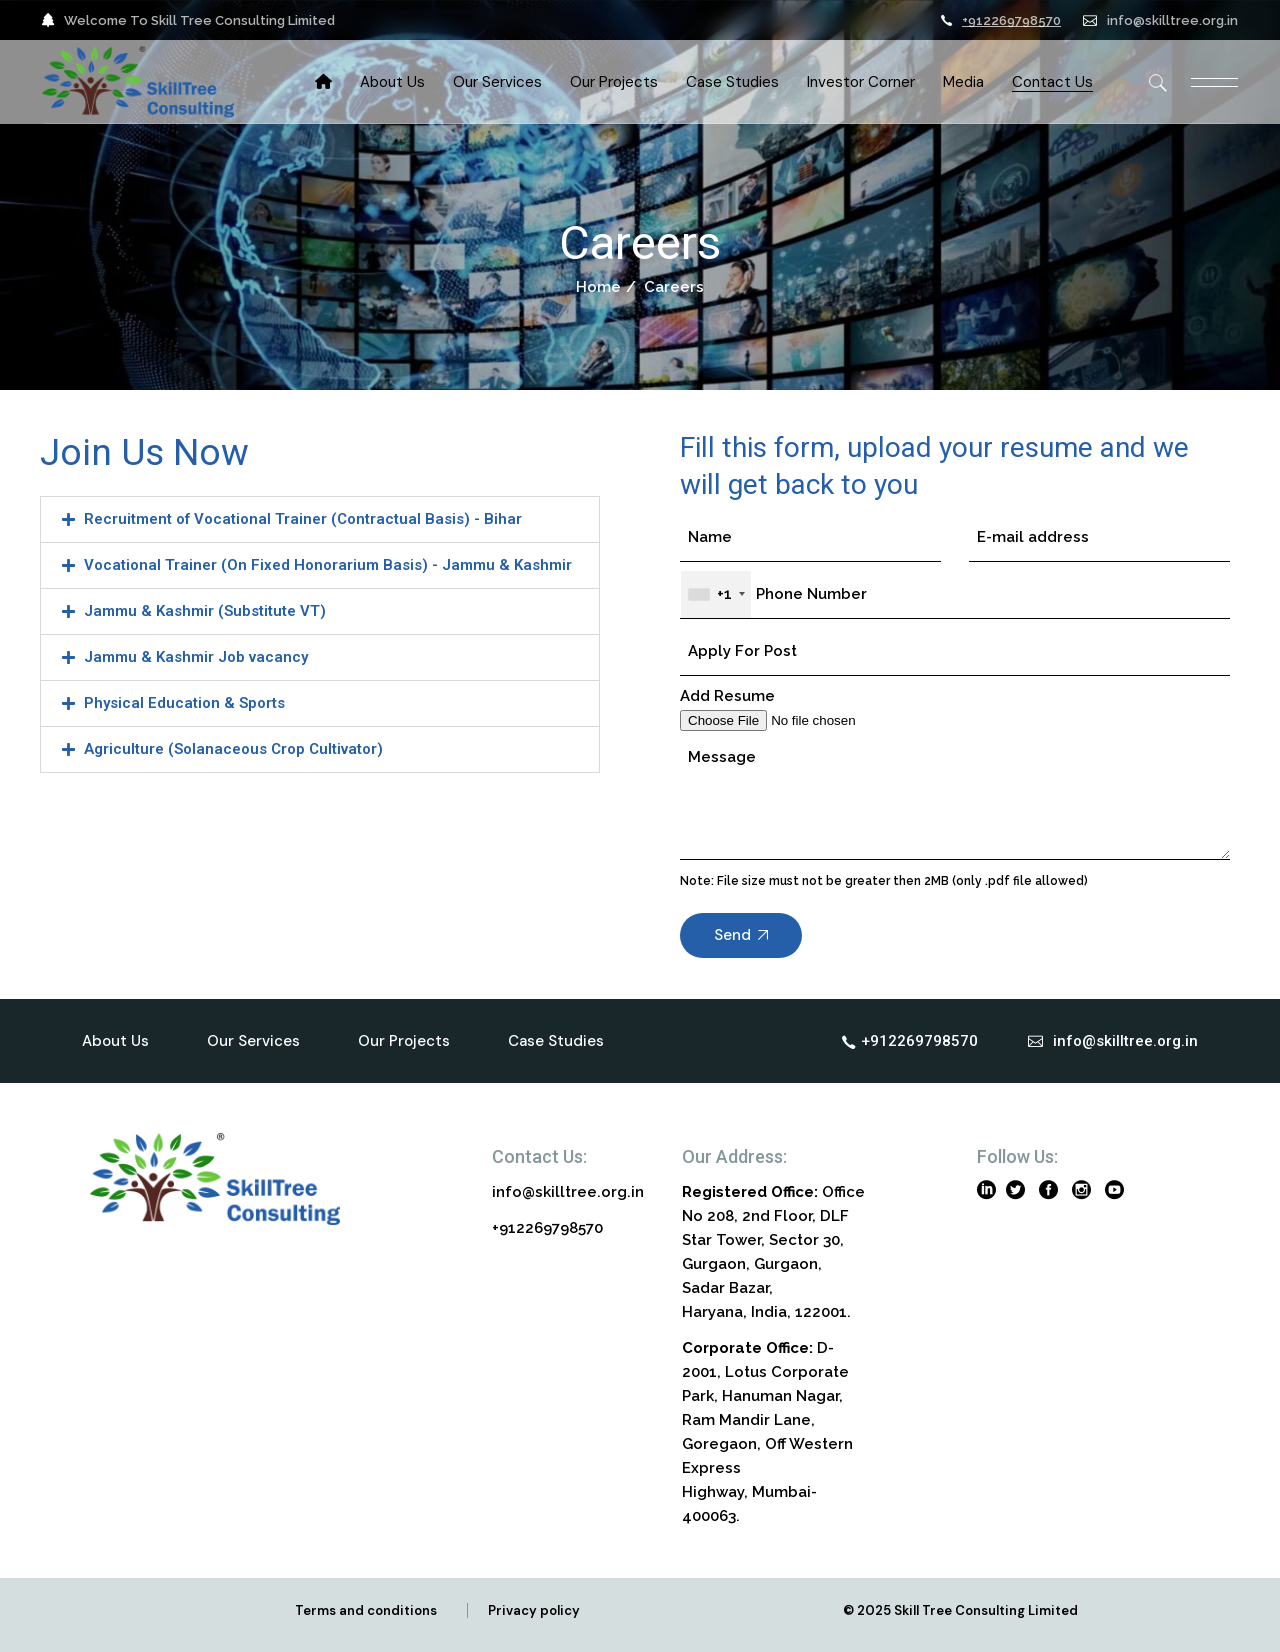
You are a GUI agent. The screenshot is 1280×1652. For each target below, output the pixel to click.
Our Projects (404, 1041)
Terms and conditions (366, 1610)
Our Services (253, 1041)
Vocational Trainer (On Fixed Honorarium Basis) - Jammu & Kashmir (328, 565)
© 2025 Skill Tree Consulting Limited (960, 1610)
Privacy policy (534, 1610)
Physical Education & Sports (184, 703)
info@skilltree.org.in (1172, 20)
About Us (115, 1041)
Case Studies (556, 1041)
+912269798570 (1011, 20)
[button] (320, 519)
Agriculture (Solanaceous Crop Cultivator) (233, 749)
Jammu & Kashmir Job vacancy (196, 657)
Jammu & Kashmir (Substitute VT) (205, 611)
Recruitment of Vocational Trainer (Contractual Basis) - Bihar (303, 519)
